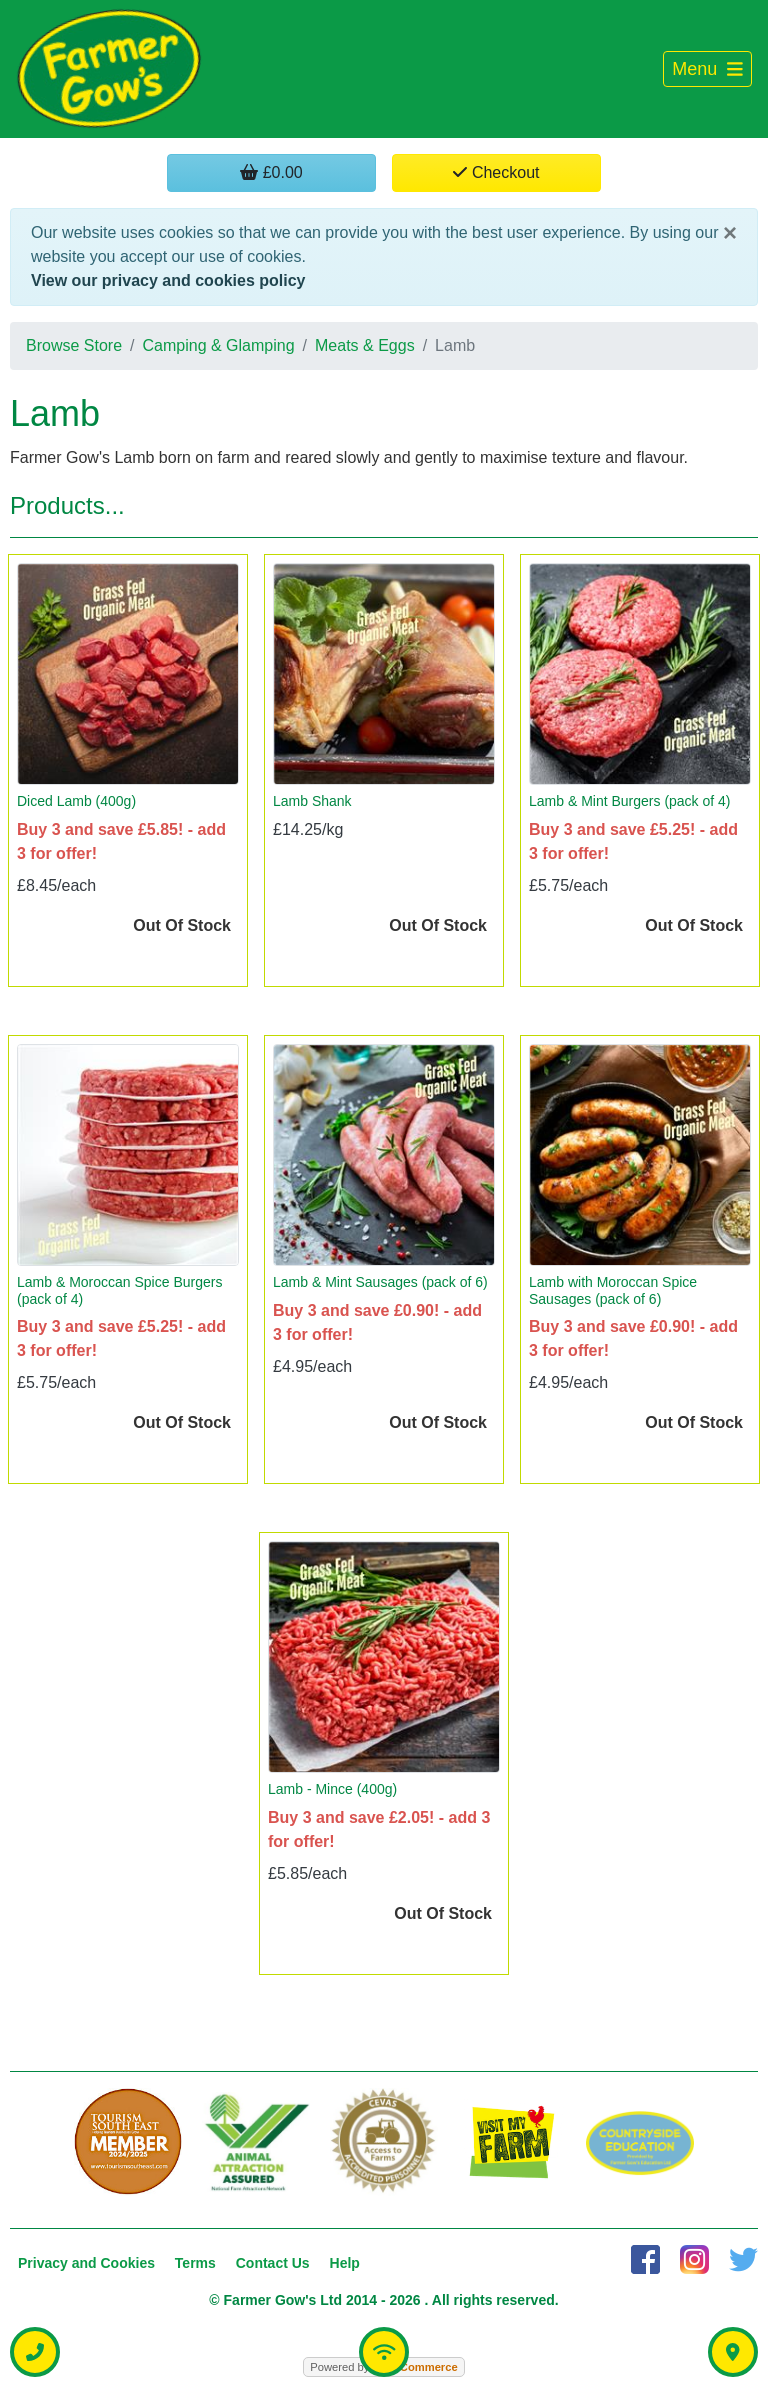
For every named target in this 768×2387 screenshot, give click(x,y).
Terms (195, 2263)
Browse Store (74, 345)
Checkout (496, 172)
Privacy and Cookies (86, 2263)
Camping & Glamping (219, 345)
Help (345, 2263)
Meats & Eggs (365, 345)
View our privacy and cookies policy (168, 280)
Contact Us (273, 2263)
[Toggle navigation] (707, 69)
